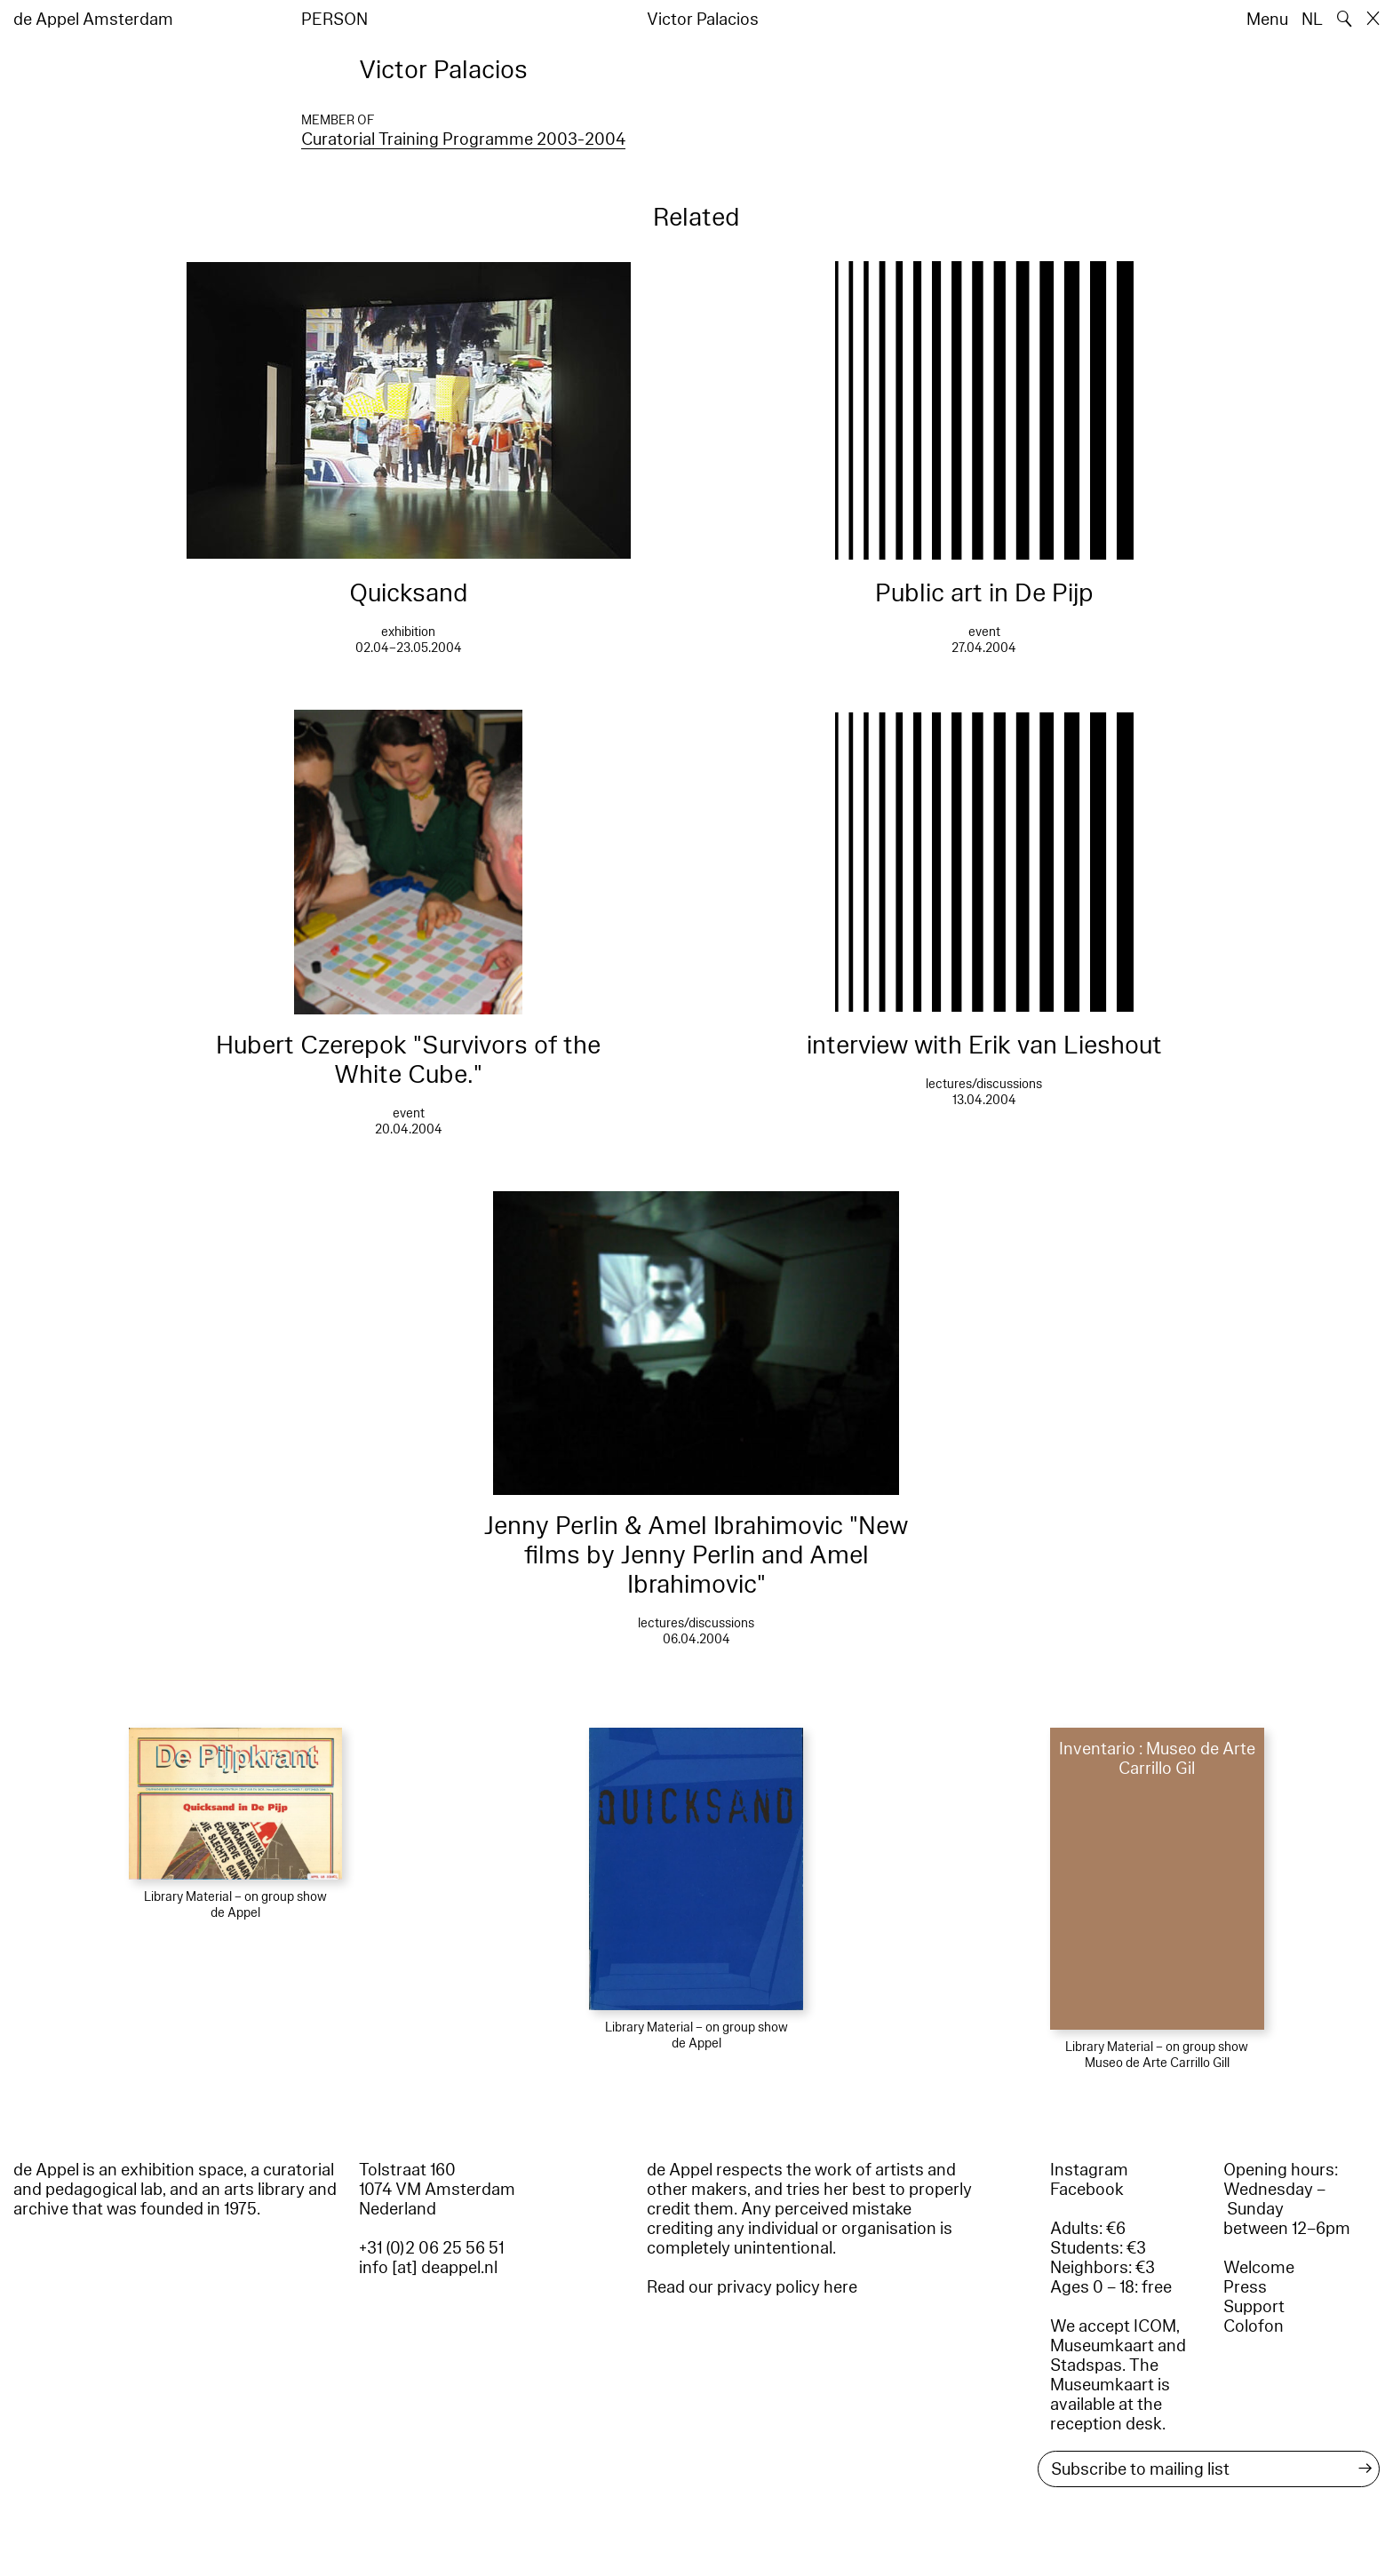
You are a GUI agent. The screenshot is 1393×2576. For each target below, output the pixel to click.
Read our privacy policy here (752, 2287)
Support (1254, 2306)
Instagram (1089, 2170)
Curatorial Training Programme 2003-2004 (463, 139)
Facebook (1087, 2189)
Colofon (1253, 2326)
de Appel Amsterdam (93, 19)
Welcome (1258, 2267)
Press (1245, 2287)
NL (1312, 19)
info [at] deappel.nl (428, 2267)
